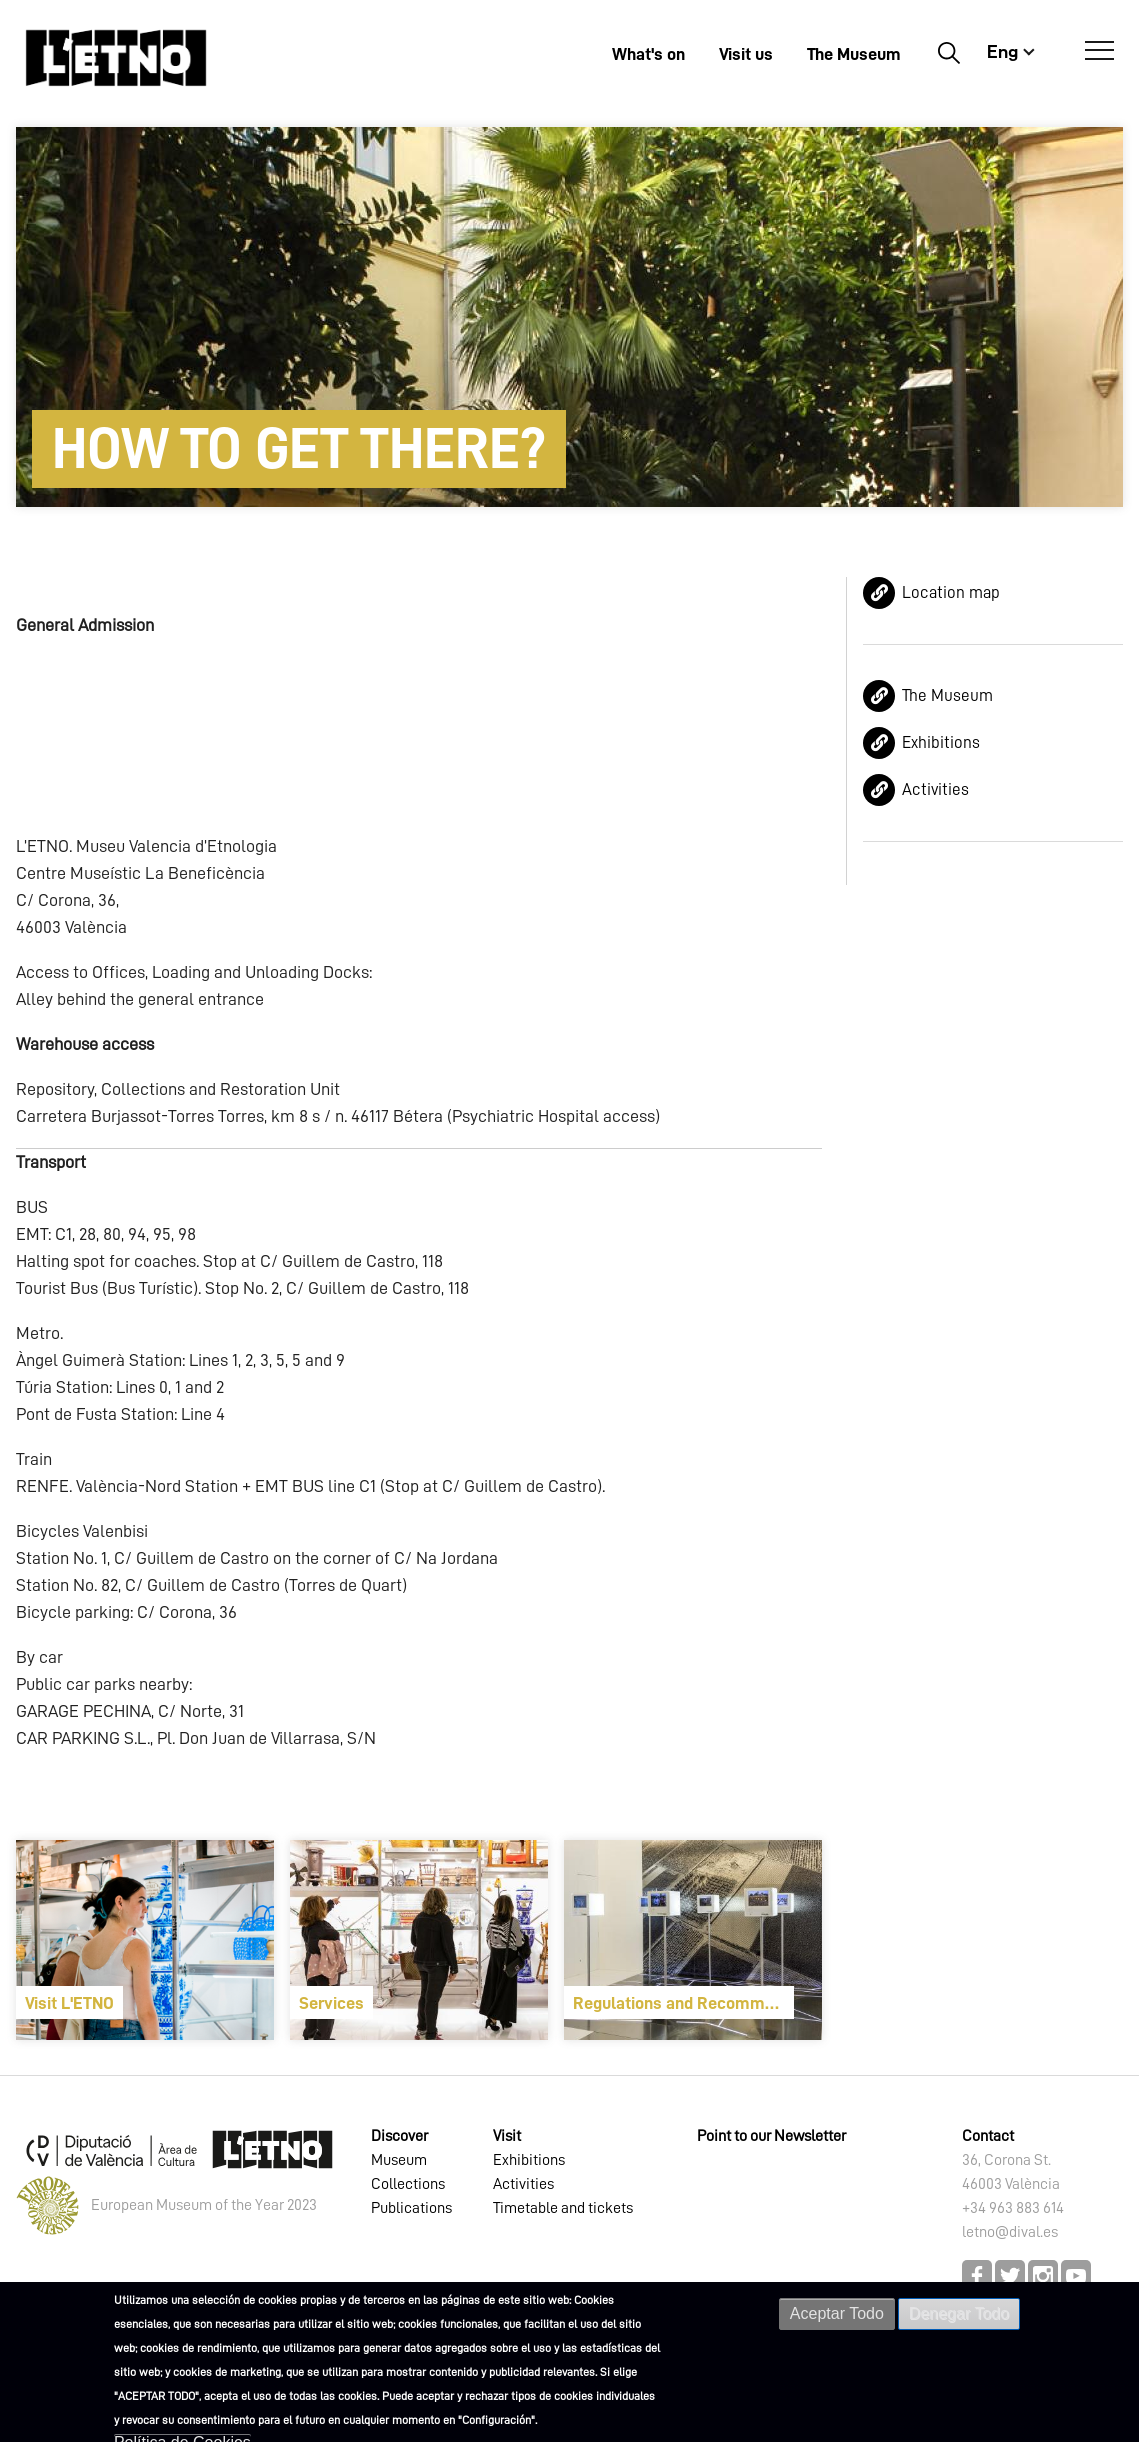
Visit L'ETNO (69, 2003)
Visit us (746, 54)
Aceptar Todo (837, 2313)
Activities (935, 789)
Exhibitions (941, 742)
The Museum (854, 54)
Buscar (948, 52)
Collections (408, 2184)
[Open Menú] (1099, 51)
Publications (411, 2208)
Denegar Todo (959, 2313)
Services (331, 2003)
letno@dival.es (1010, 2232)
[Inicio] (116, 57)
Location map (951, 592)
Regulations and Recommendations (683, 2003)
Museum (399, 2160)
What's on (648, 54)
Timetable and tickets (563, 2208)
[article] (145, 1940)
